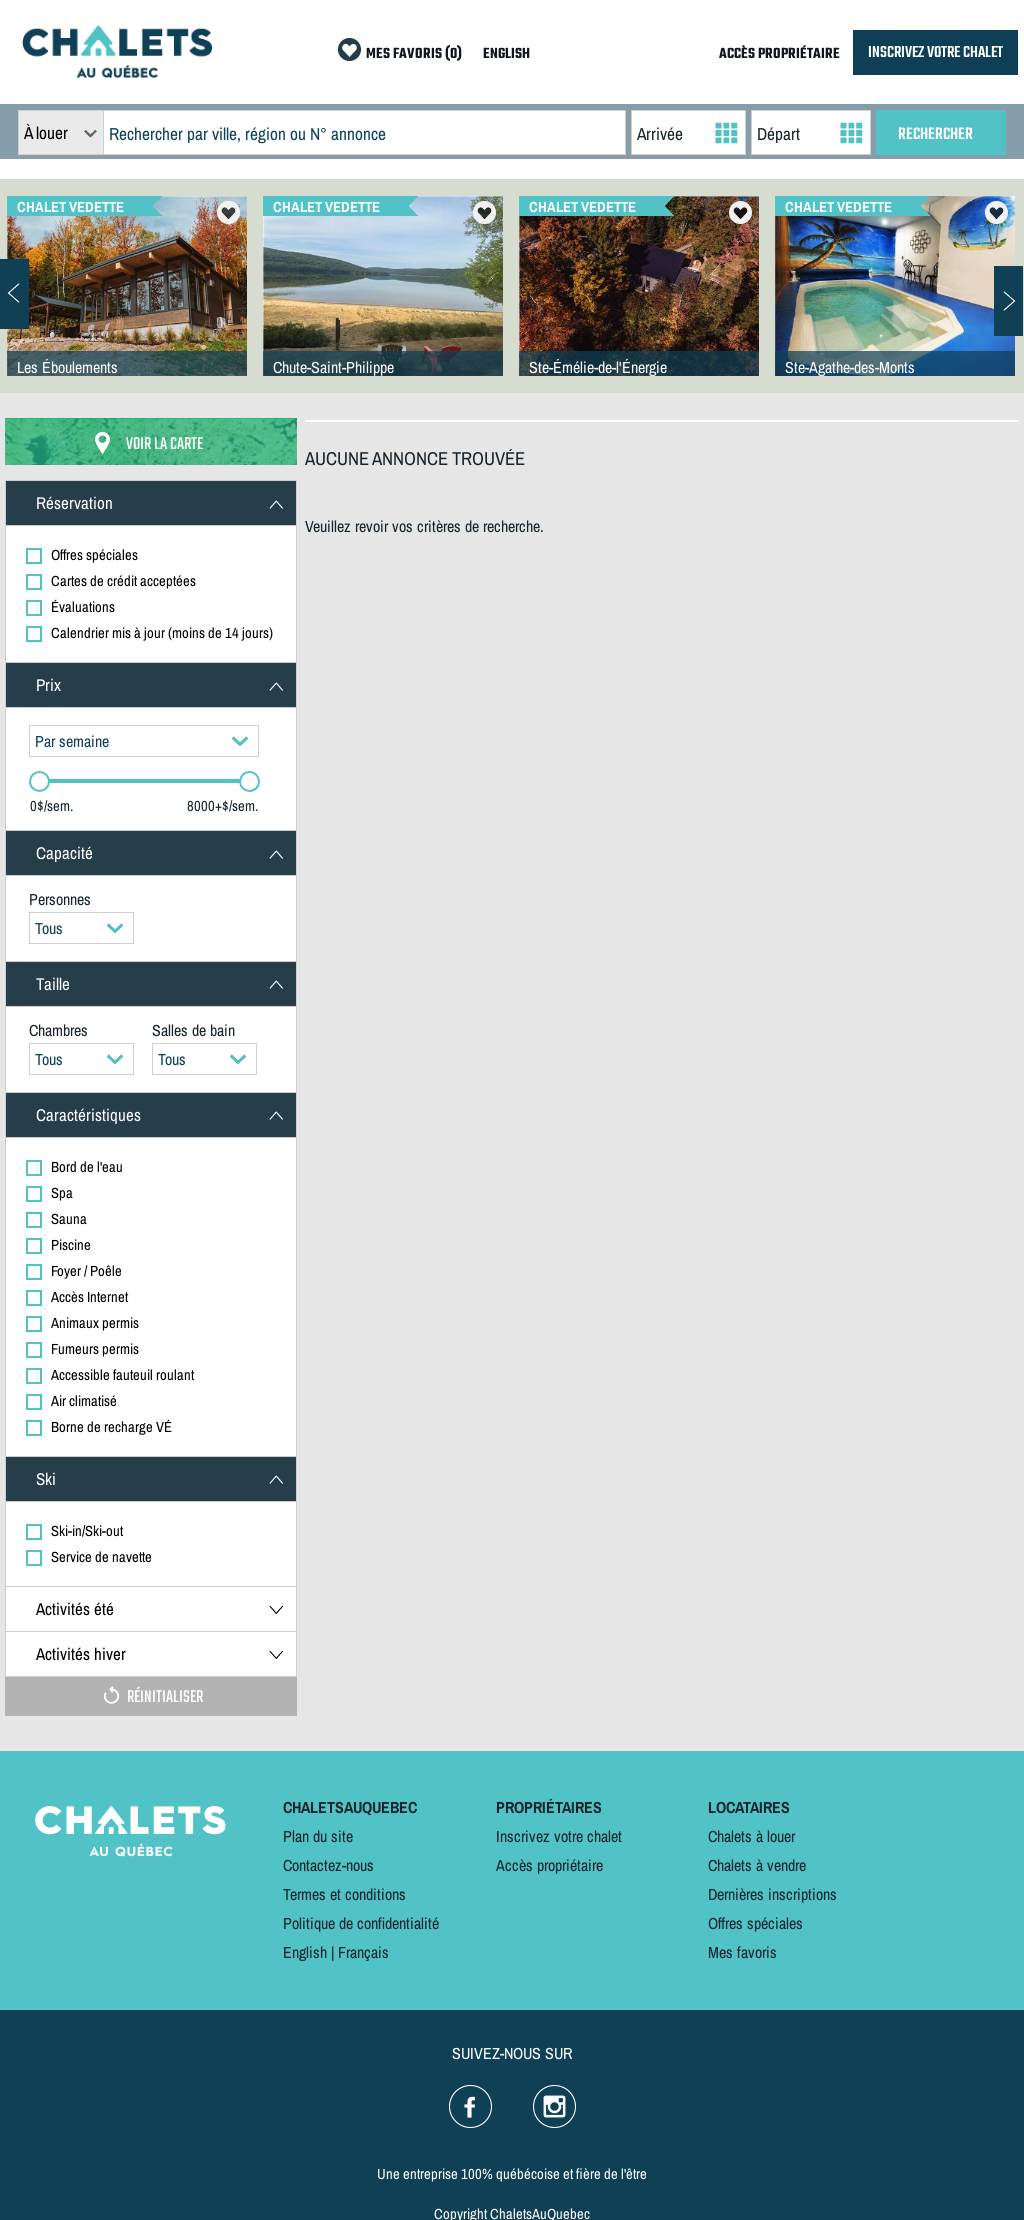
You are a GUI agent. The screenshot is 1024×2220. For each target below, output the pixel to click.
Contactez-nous (328, 1865)
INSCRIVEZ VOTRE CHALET (935, 52)
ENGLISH (506, 54)
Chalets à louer (751, 1836)
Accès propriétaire (549, 1865)
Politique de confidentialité (361, 1923)
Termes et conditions (344, 1894)
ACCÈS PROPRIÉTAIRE (779, 54)
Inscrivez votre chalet (559, 1836)
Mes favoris (742, 1952)
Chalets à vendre (757, 1865)
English (305, 1952)
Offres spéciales (755, 1923)
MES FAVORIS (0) (414, 54)
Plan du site (318, 1836)
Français (363, 1952)
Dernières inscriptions (772, 1894)
